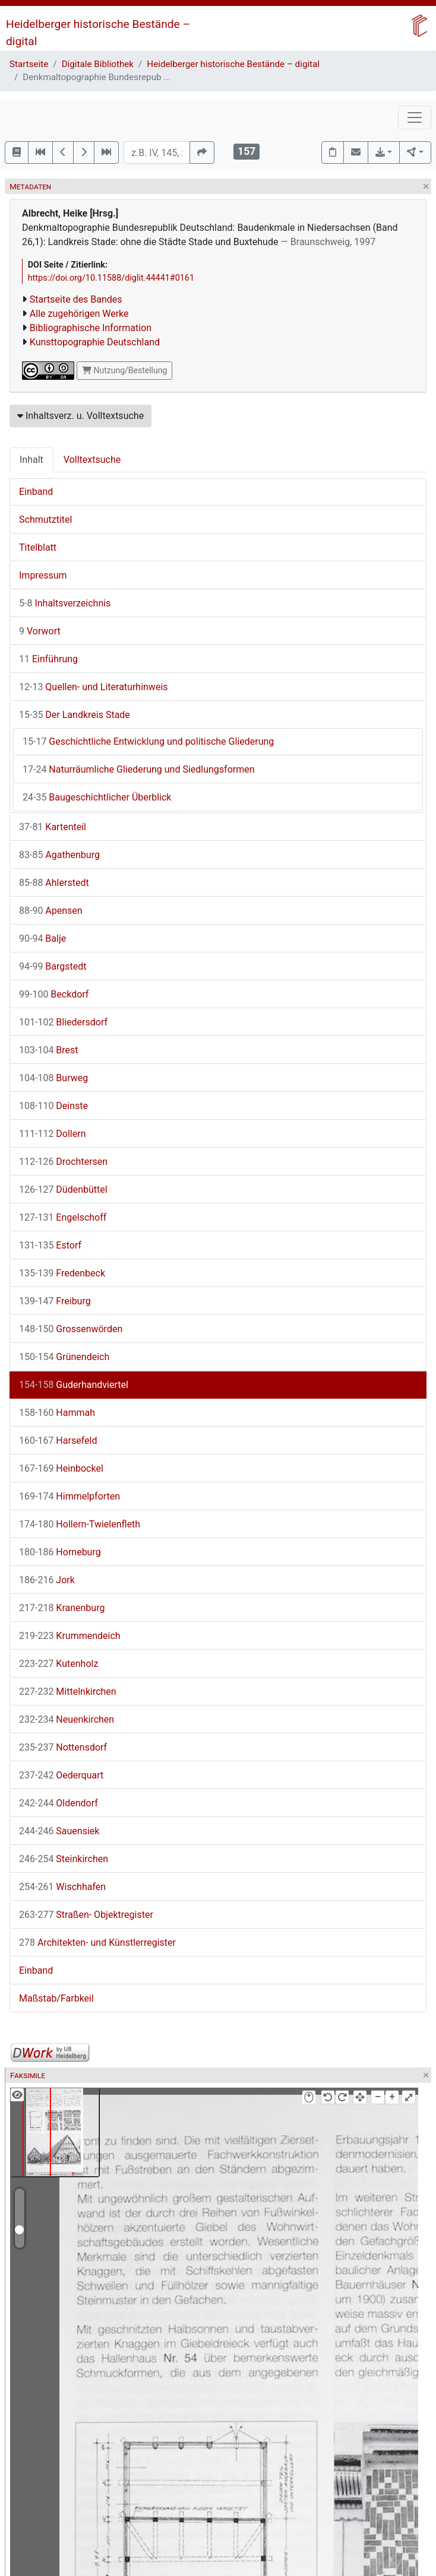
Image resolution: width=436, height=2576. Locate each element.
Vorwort (40, 631)
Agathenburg (59, 854)
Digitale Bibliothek (98, 64)
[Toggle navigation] (414, 117)
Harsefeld (58, 1440)
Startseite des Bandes (76, 299)
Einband (36, 491)
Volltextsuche (92, 459)
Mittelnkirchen (67, 1691)
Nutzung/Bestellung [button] (124, 370)
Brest (48, 1050)
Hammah (57, 1412)
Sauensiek (59, 1831)
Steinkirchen (63, 1858)
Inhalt (31, 459)
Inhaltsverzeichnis (64, 603)
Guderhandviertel (73, 1384)
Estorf (50, 1245)
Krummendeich (70, 1635)
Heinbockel (61, 1468)
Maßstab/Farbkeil (56, 1998)
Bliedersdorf (63, 1022)
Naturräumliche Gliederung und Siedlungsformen (139, 769)
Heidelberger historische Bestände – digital (233, 64)
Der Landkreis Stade (74, 714)
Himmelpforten (69, 1496)
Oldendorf (58, 1803)
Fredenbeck (62, 1273)
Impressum (43, 575)
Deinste (53, 1105)
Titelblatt (37, 547)
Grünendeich (64, 1356)
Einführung (48, 659)
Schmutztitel (45, 519)
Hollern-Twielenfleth (79, 1524)
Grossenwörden (70, 1329)
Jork (47, 1580)
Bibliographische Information (90, 327)
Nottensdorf (63, 1747)
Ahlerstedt (54, 882)
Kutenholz (58, 1663)
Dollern (52, 1133)
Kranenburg (62, 1607)
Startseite (29, 64)
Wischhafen (62, 1886)
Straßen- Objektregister (86, 1914)
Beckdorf (54, 994)
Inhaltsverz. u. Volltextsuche (80, 415)
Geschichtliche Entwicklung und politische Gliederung (148, 741)
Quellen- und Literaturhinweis (93, 687)
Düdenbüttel (63, 1189)
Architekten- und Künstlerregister (97, 1942)
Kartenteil (52, 827)
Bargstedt (53, 966)
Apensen (51, 910)
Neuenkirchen (66, 1719)
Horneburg (60, 1552)
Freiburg (55, 1301)
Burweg (53, 1078)
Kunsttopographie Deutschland (95, 342)
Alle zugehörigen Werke (79, 313)
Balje (42, 938)
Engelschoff (62, 1217)
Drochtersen (63, 1161)
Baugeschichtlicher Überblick (97, 797)
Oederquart (61, 1775)
